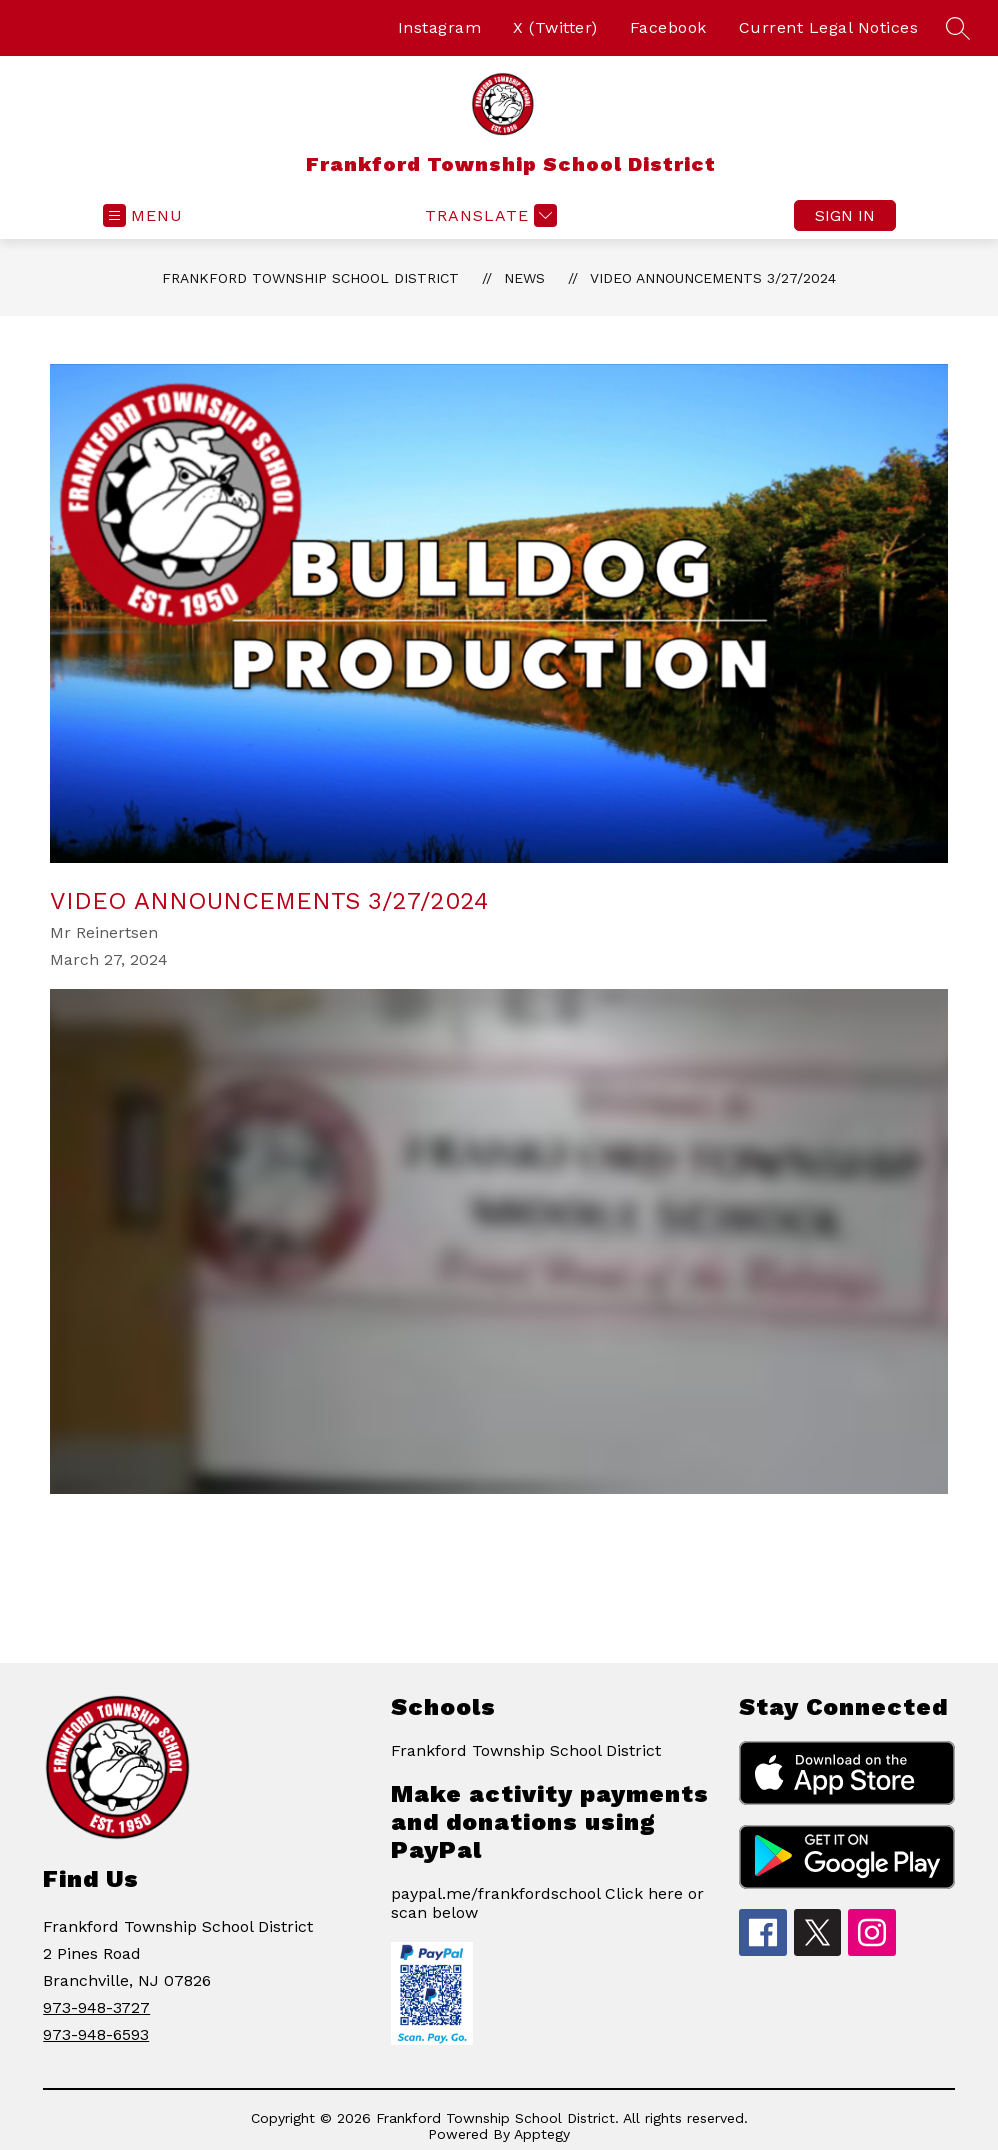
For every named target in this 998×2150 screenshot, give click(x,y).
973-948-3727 (96, 2007)
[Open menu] (143, 215)
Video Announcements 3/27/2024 (713, 278)
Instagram (440, 27)
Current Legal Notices (829, 27)
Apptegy (542, 2134)
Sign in (845, 215)
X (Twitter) (555, 27)
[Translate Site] (488, 215)
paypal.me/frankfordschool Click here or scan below (547, 1903)
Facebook (668, 27)
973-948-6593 (96, 2034)
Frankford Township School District (310, 278)
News (524, 278)
